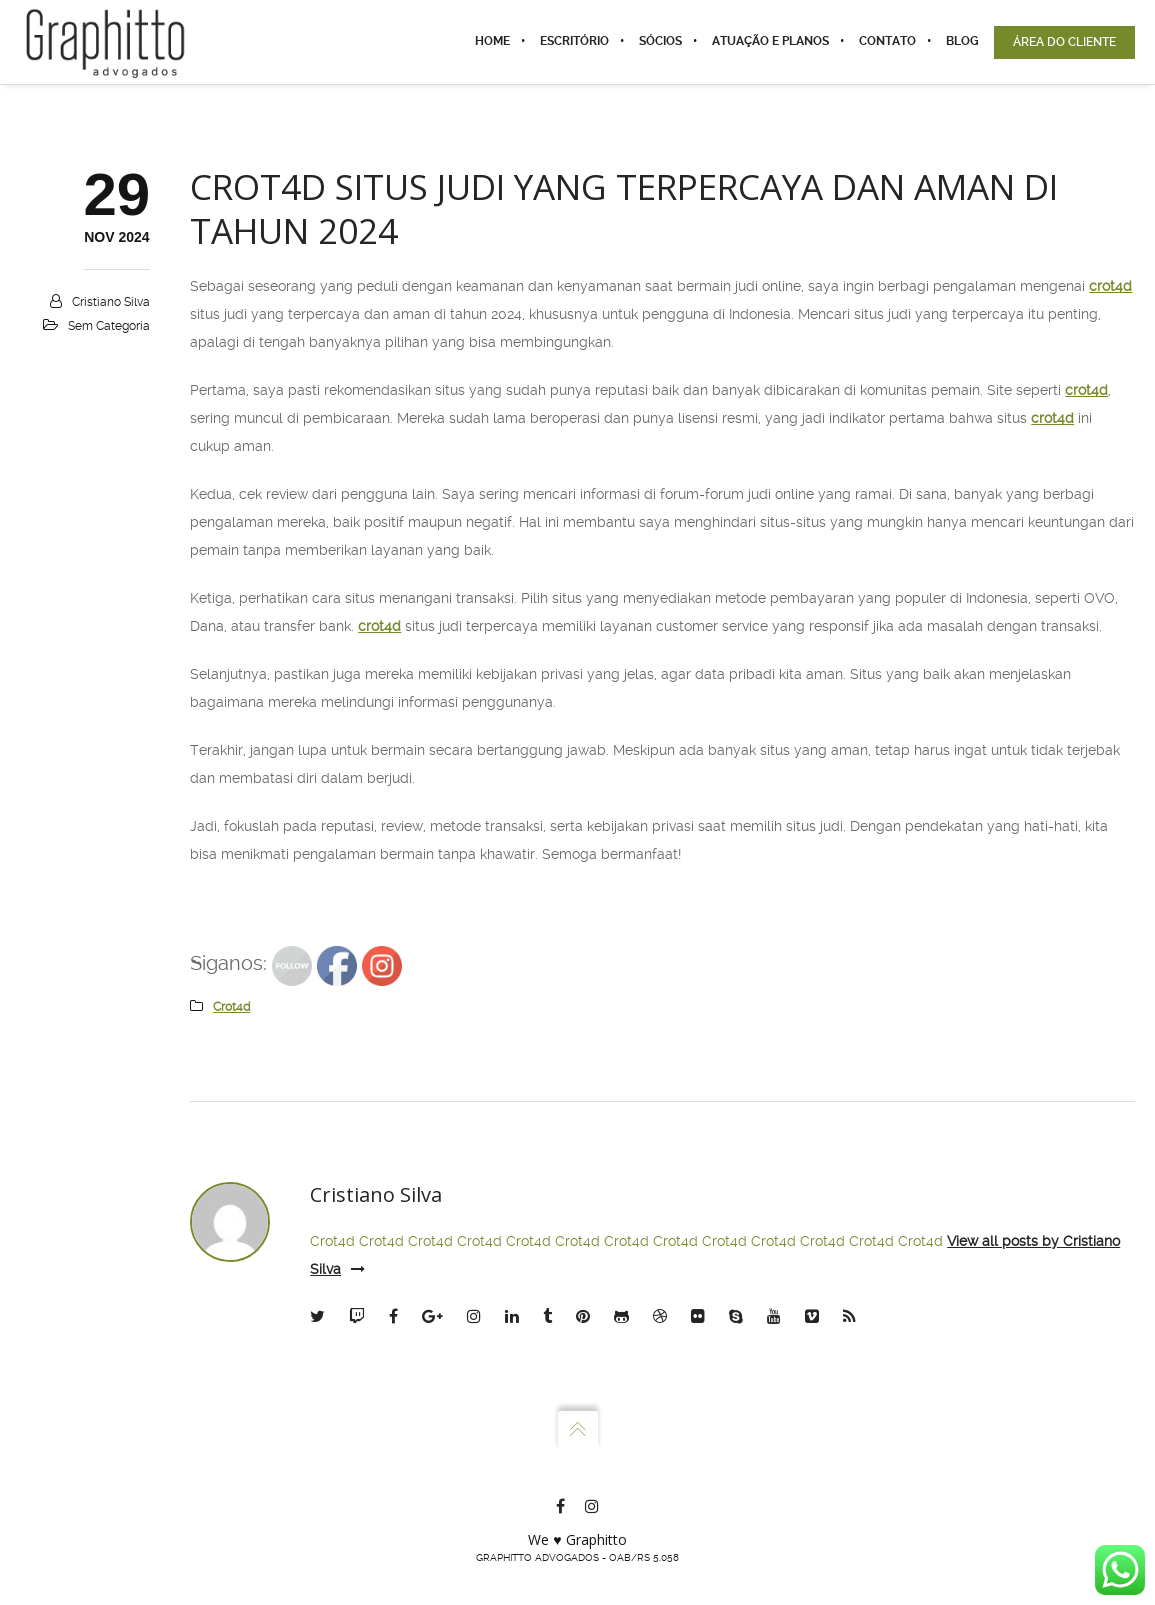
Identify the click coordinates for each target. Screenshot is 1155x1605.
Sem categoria (109, 326)
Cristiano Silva (111, 302)
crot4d (1110, 286)
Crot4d (332, 1241)
